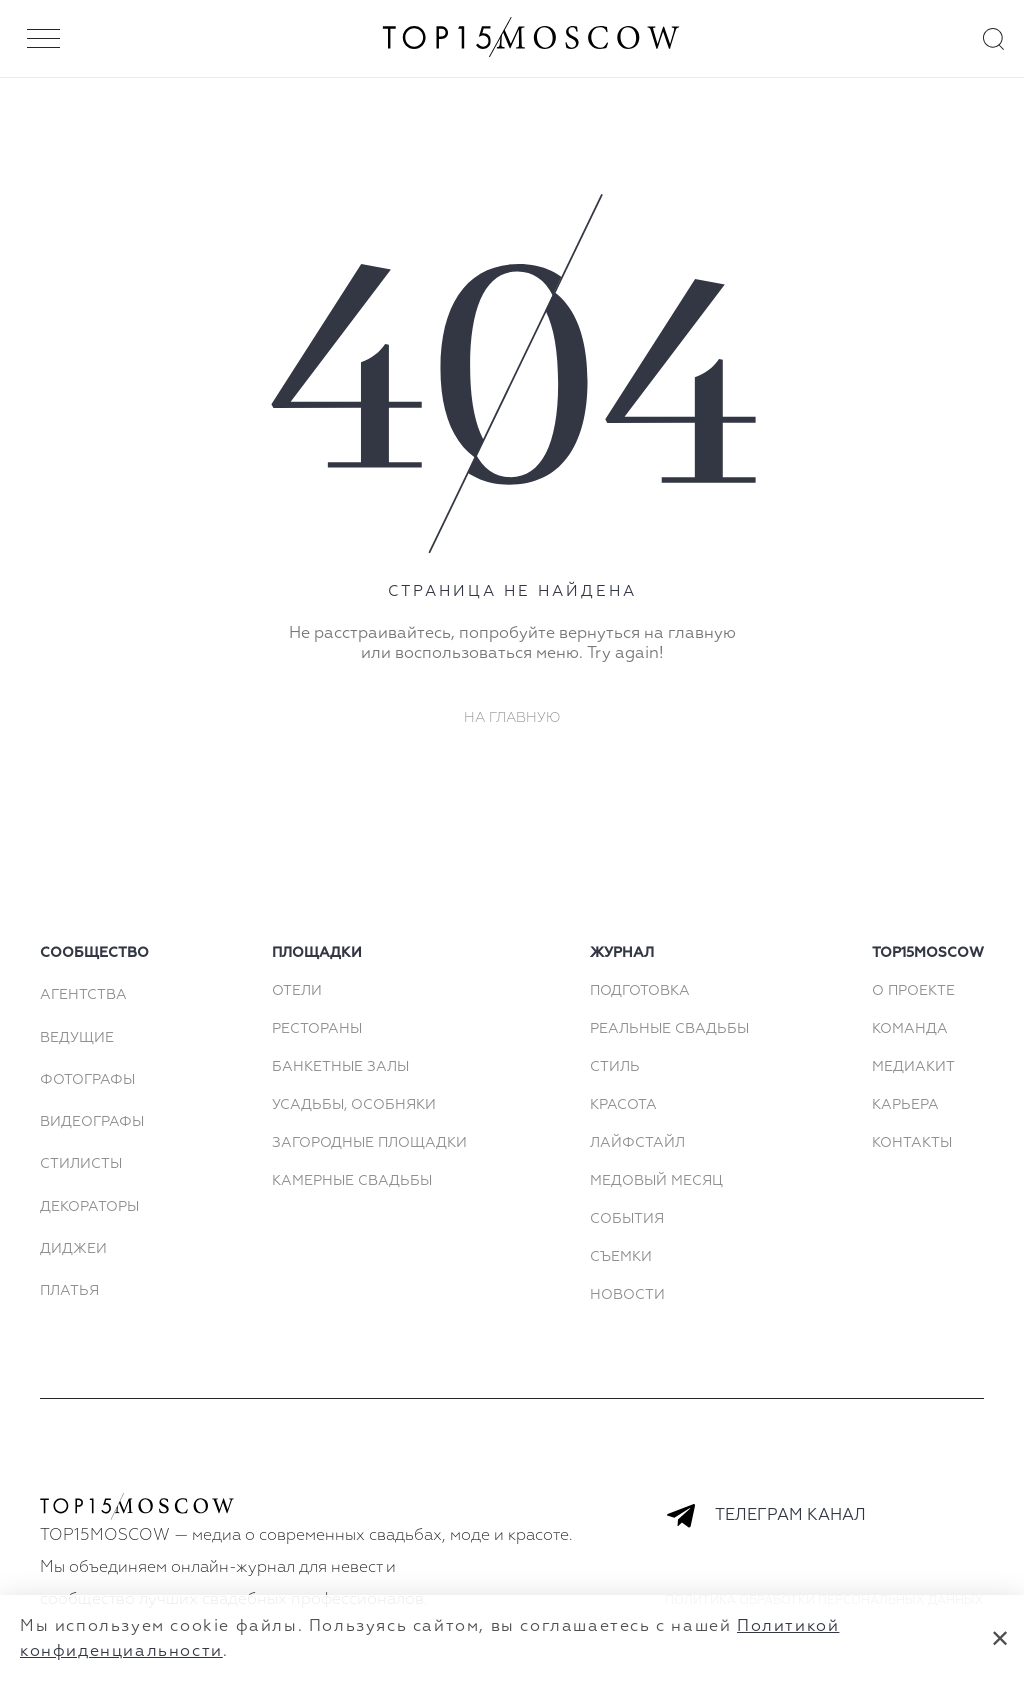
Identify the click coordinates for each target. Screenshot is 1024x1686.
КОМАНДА (910, 1029)
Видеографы (92, 1122)
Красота (623, 1105)
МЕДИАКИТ (913, 1067)
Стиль (615, 1067)
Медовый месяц (656, 1181)
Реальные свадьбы (669, 1029)
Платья (69, 1291)
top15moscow (928, 953)
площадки (317, 953)
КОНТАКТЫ (912, 1143)
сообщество (94, 953)
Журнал (622, 953)
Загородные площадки (369, 1143)
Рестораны (317, 1029)
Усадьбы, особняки (354, 1105)
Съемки (621, 1257)
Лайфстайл (637, 1143)
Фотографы (87, 1080)
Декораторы (89, 1207)
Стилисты (81, 1164)
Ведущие (77, 1038)
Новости (627, 1295)
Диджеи (73, 1249)
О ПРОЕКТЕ (913, 991)
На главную (512, 718)
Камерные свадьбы (352, 1181)
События (627, 1219)
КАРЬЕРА (905, 1105)
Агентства (83, 995)
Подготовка (640, 991)
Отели (297, 991)
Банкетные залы (340, 1067)
